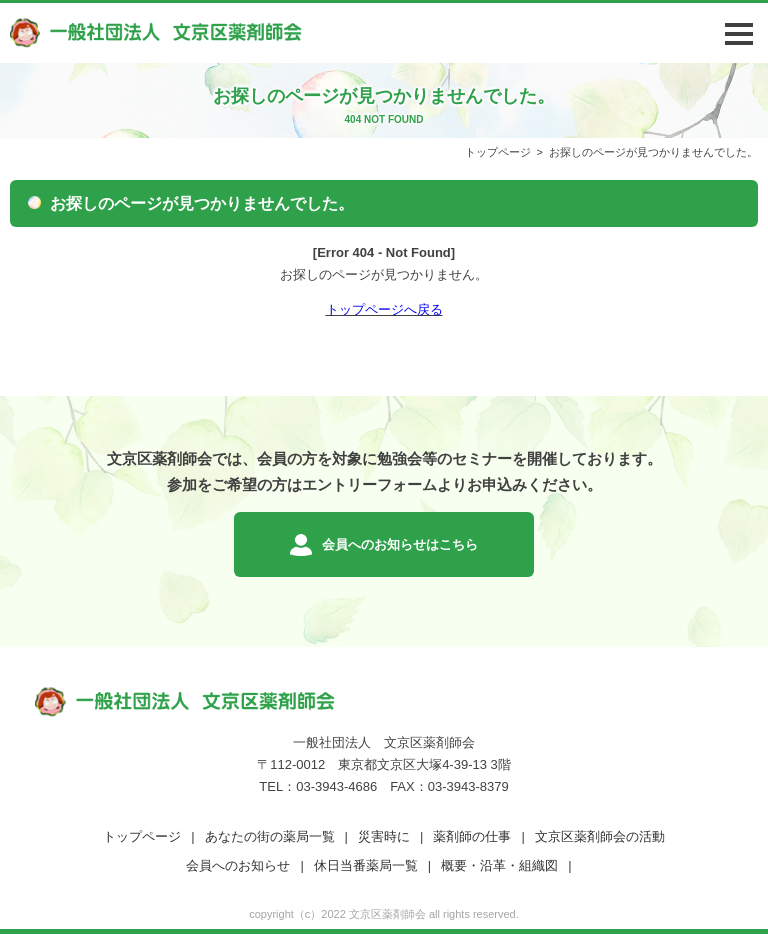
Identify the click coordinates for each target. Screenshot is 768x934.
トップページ (498, 152)
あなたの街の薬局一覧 (270, 836)
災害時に (384, 836)
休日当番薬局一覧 (366, 865)
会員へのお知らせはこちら (400, 544)
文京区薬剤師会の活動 (600, 836)
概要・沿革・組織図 (499, 865)
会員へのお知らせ (238, 865)
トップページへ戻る (384, 309)
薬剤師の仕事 (472, 836)
